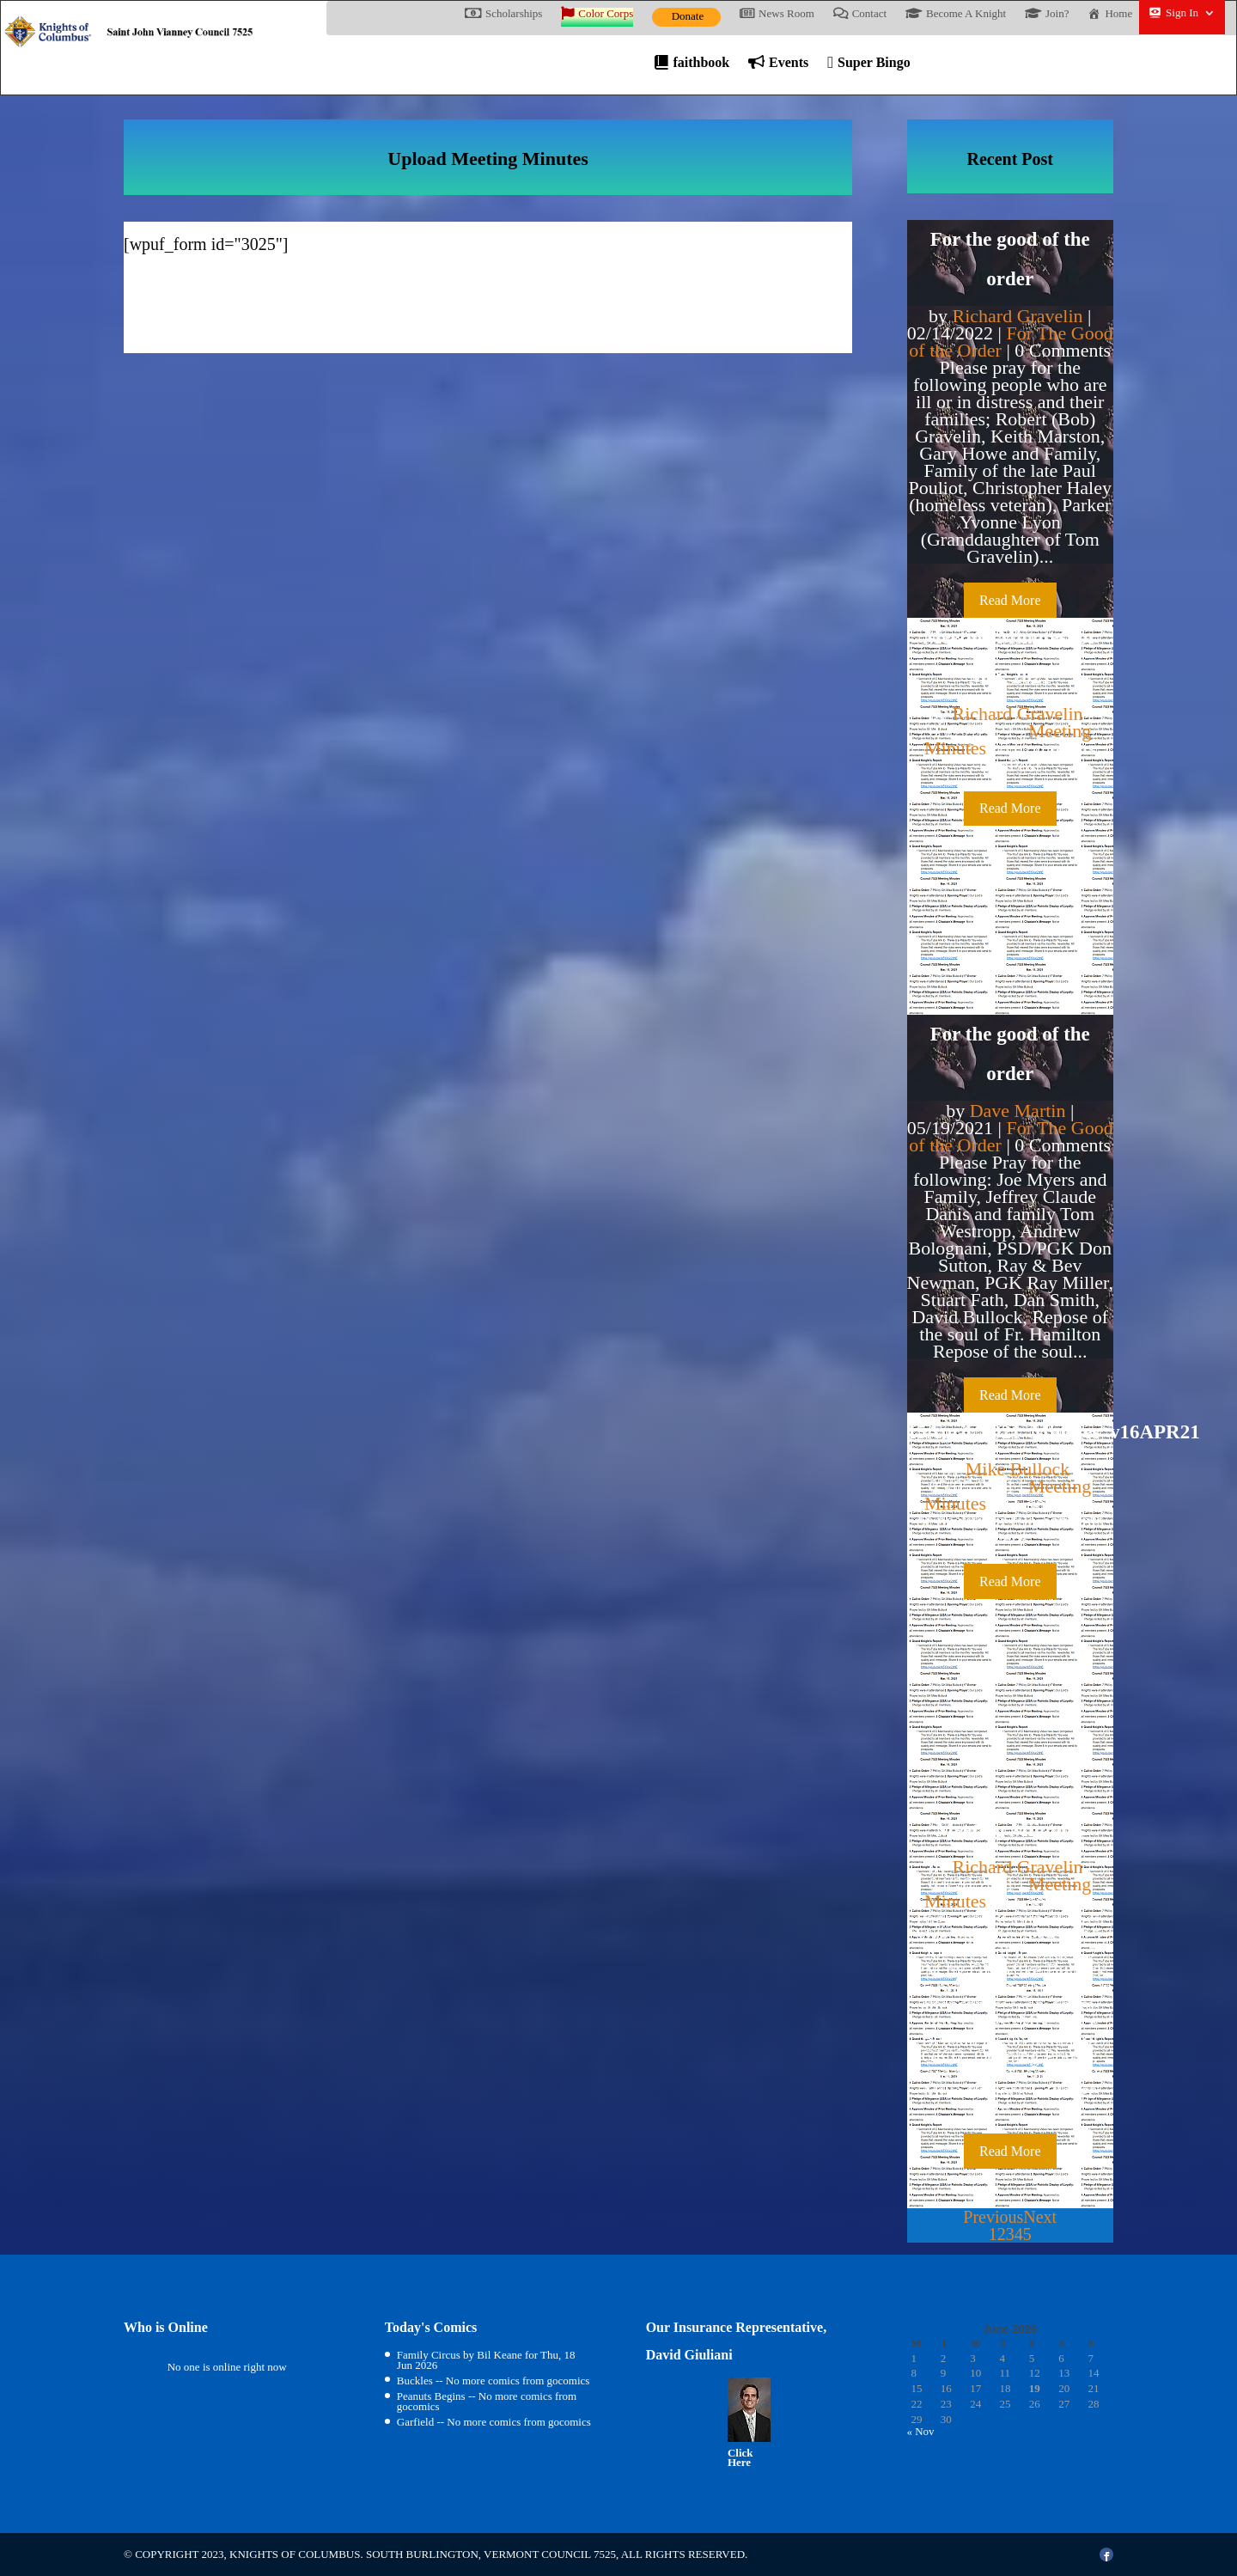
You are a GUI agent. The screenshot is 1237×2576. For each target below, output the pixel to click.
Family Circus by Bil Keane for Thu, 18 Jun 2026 (486, 2360)
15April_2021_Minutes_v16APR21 (1053, 1432)
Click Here (740, 2457)
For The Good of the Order (1010, 341)
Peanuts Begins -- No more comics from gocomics (486, 2401)
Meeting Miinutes (1009, 1829)
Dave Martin (1018, 1110)
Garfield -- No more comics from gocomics (494, 2421)
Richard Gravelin (1017, 316)
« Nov (920, 2431)
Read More (1010, 600)
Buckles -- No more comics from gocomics (493, 2380)
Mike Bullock (1018, 1469)
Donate (688, 15)
